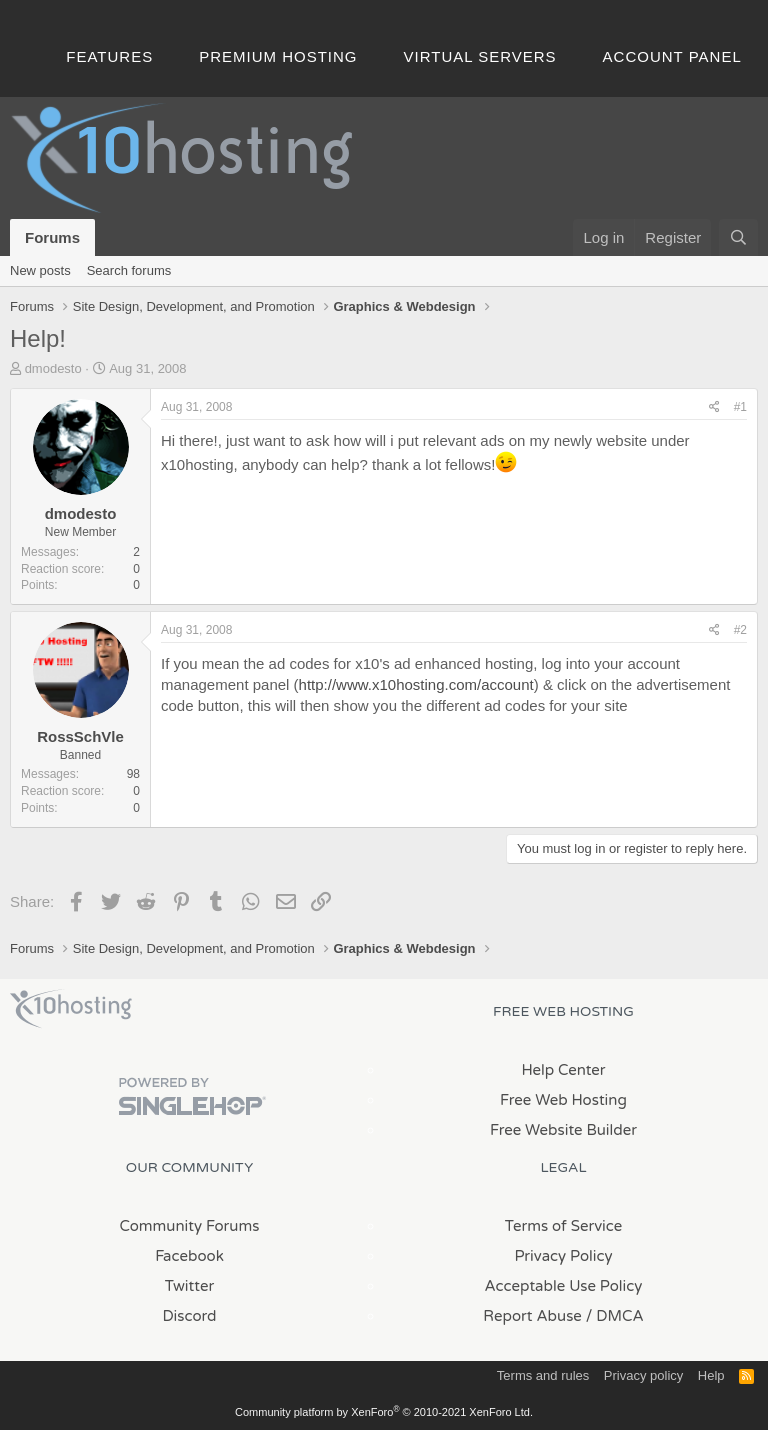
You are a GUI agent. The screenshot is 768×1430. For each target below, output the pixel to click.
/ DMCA (615, 1316)
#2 (740, 630)
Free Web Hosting (563, 1100)
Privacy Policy (563, 1256)
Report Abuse (532, 1316)
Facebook (189, 1256)
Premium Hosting (278, 56)
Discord (189, 1316)
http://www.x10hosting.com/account (416, 684)
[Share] (714, 407)
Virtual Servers (480, 56)
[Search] (738, 237)
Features (109, 56)
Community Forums (190, 1226)
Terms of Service (564, 1226)
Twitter (189, 1286)
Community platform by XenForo (384, 1412)
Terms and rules (543, 1375)
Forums (52, 237)
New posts (40, 270)
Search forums (129, 270)
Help (711, 1375)
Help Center (563, 1070)
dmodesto (53, 368)
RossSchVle (80, 736)
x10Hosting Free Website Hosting (71, 1009)
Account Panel (672, 56)
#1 (740, 407)
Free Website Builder (563, 1130)
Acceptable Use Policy (564, 1286)
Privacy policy (643, 1375)
